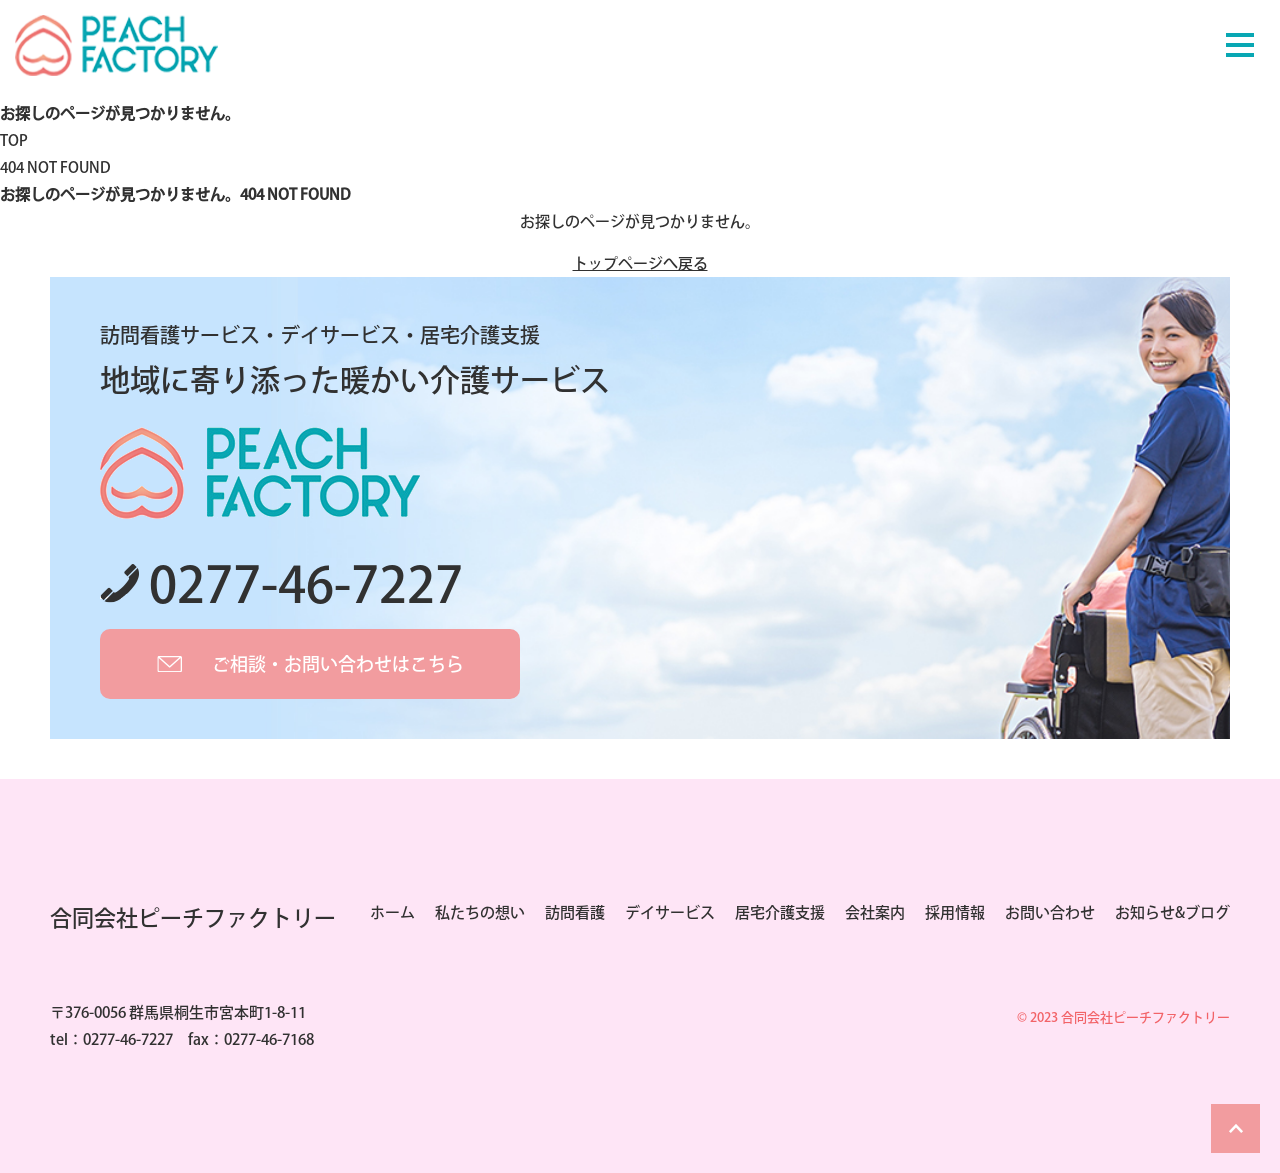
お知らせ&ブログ (1172, 912)
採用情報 (955, 912)
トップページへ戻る (640, 263)
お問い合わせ (1050, 912)
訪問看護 (575, 912)
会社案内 (875, 912)
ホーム (392, 912)
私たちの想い (480, 912)
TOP (14, 140)
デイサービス (670, 912)
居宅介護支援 (780, 912)
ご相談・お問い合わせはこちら (338, 664)
